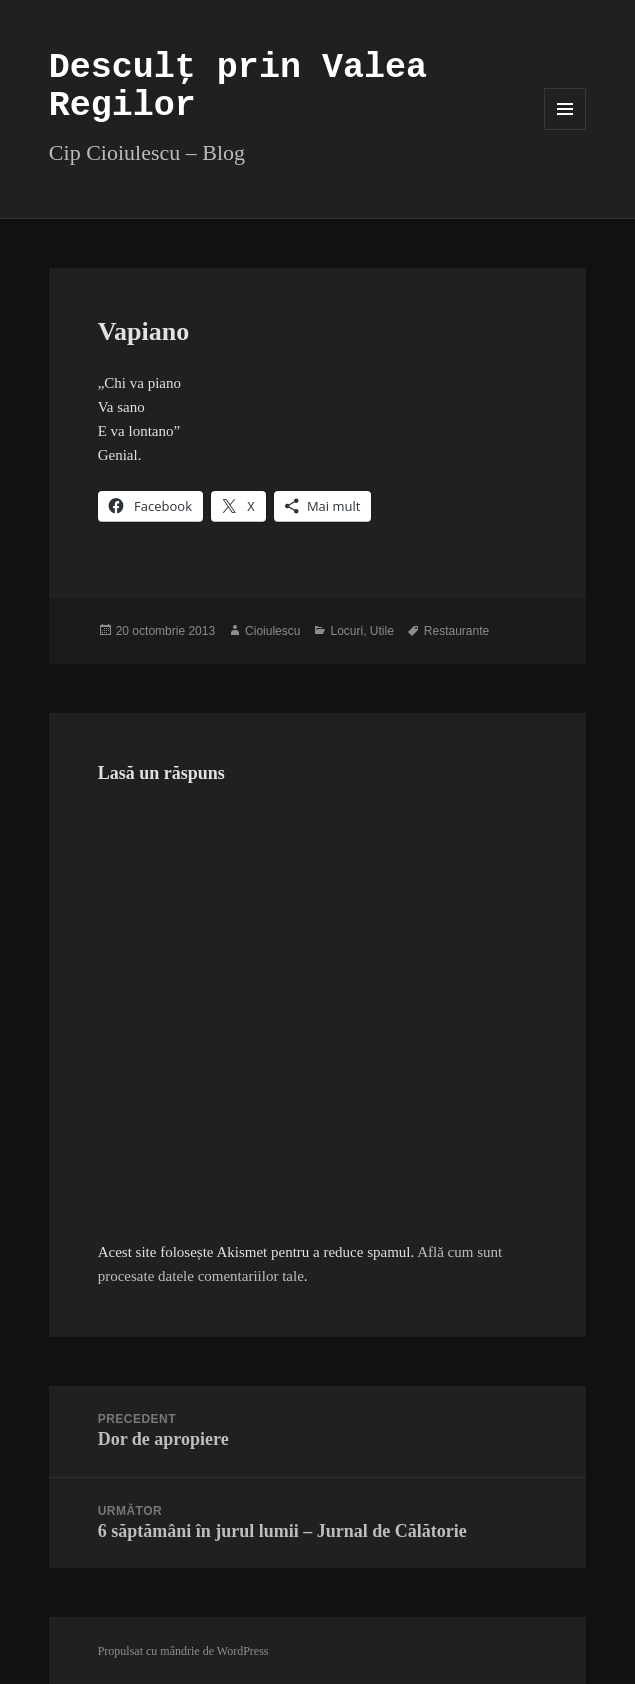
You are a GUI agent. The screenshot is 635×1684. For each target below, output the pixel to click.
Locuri (346, 631)
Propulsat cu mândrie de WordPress (183, 1651)
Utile (382, 631)
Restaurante (456, 631)
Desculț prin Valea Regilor (238, 87)
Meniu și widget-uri (565, 129)
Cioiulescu (272, 631)
